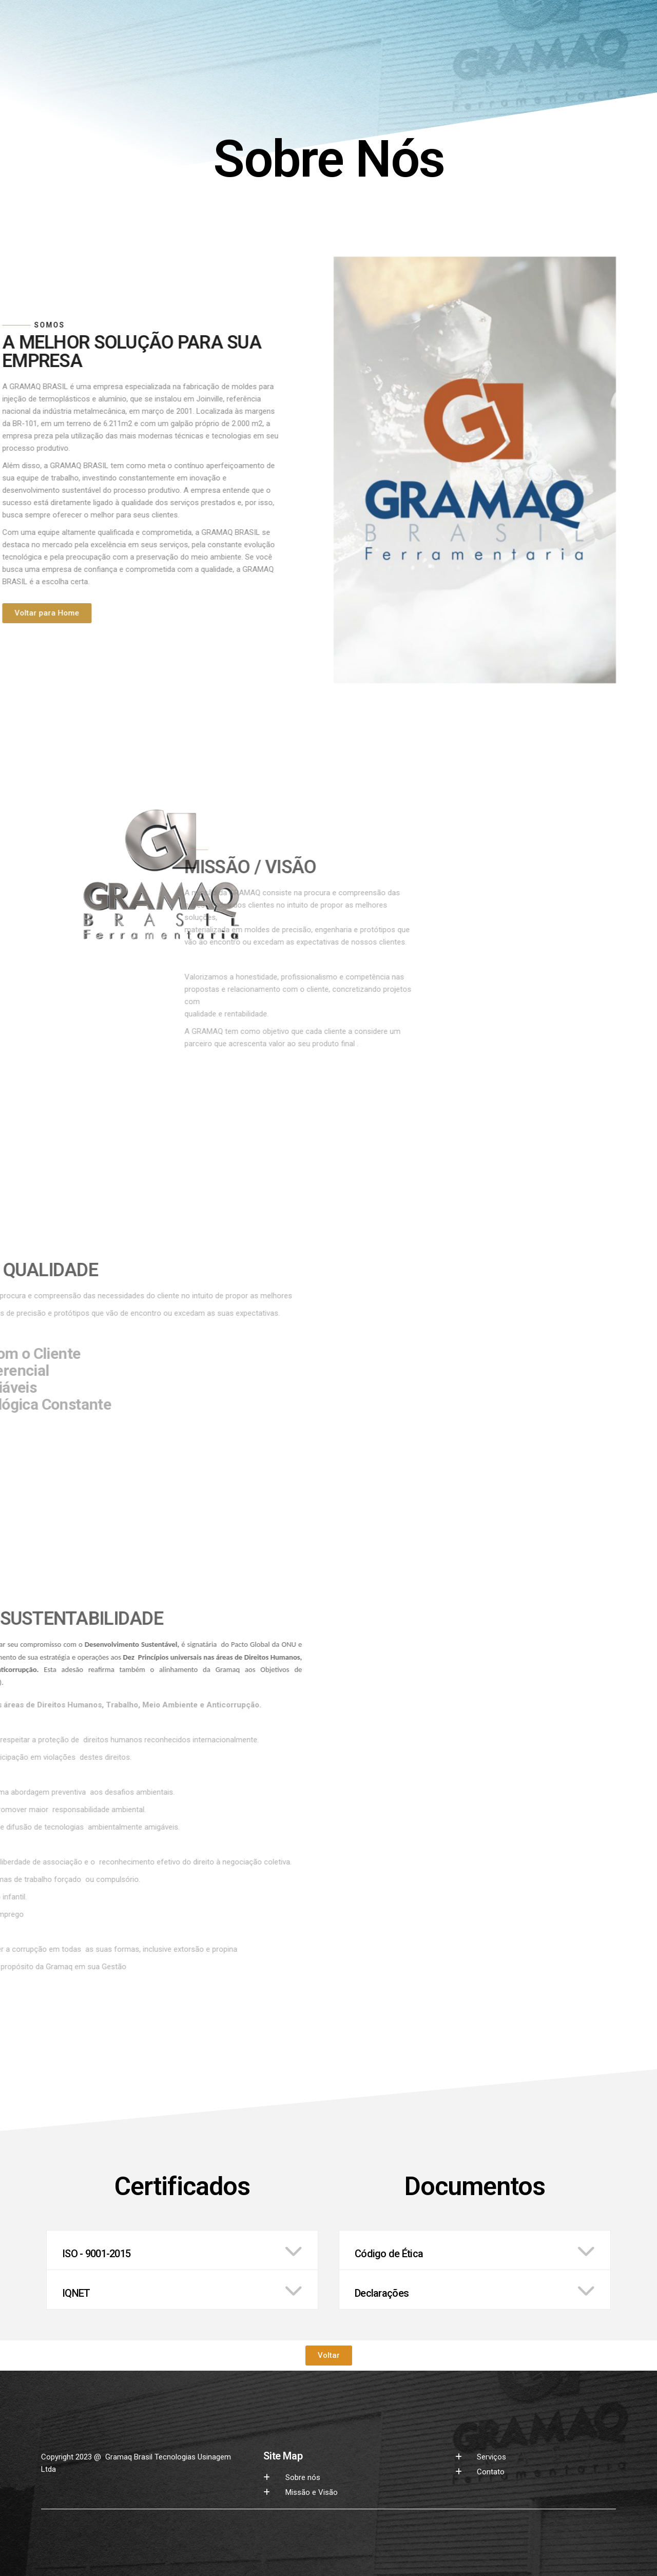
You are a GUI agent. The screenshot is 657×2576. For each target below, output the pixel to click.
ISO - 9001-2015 (96, 2253)
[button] (182, 2250)
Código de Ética (389, 2253)
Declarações (382, 2293)
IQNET (76, 2293)
